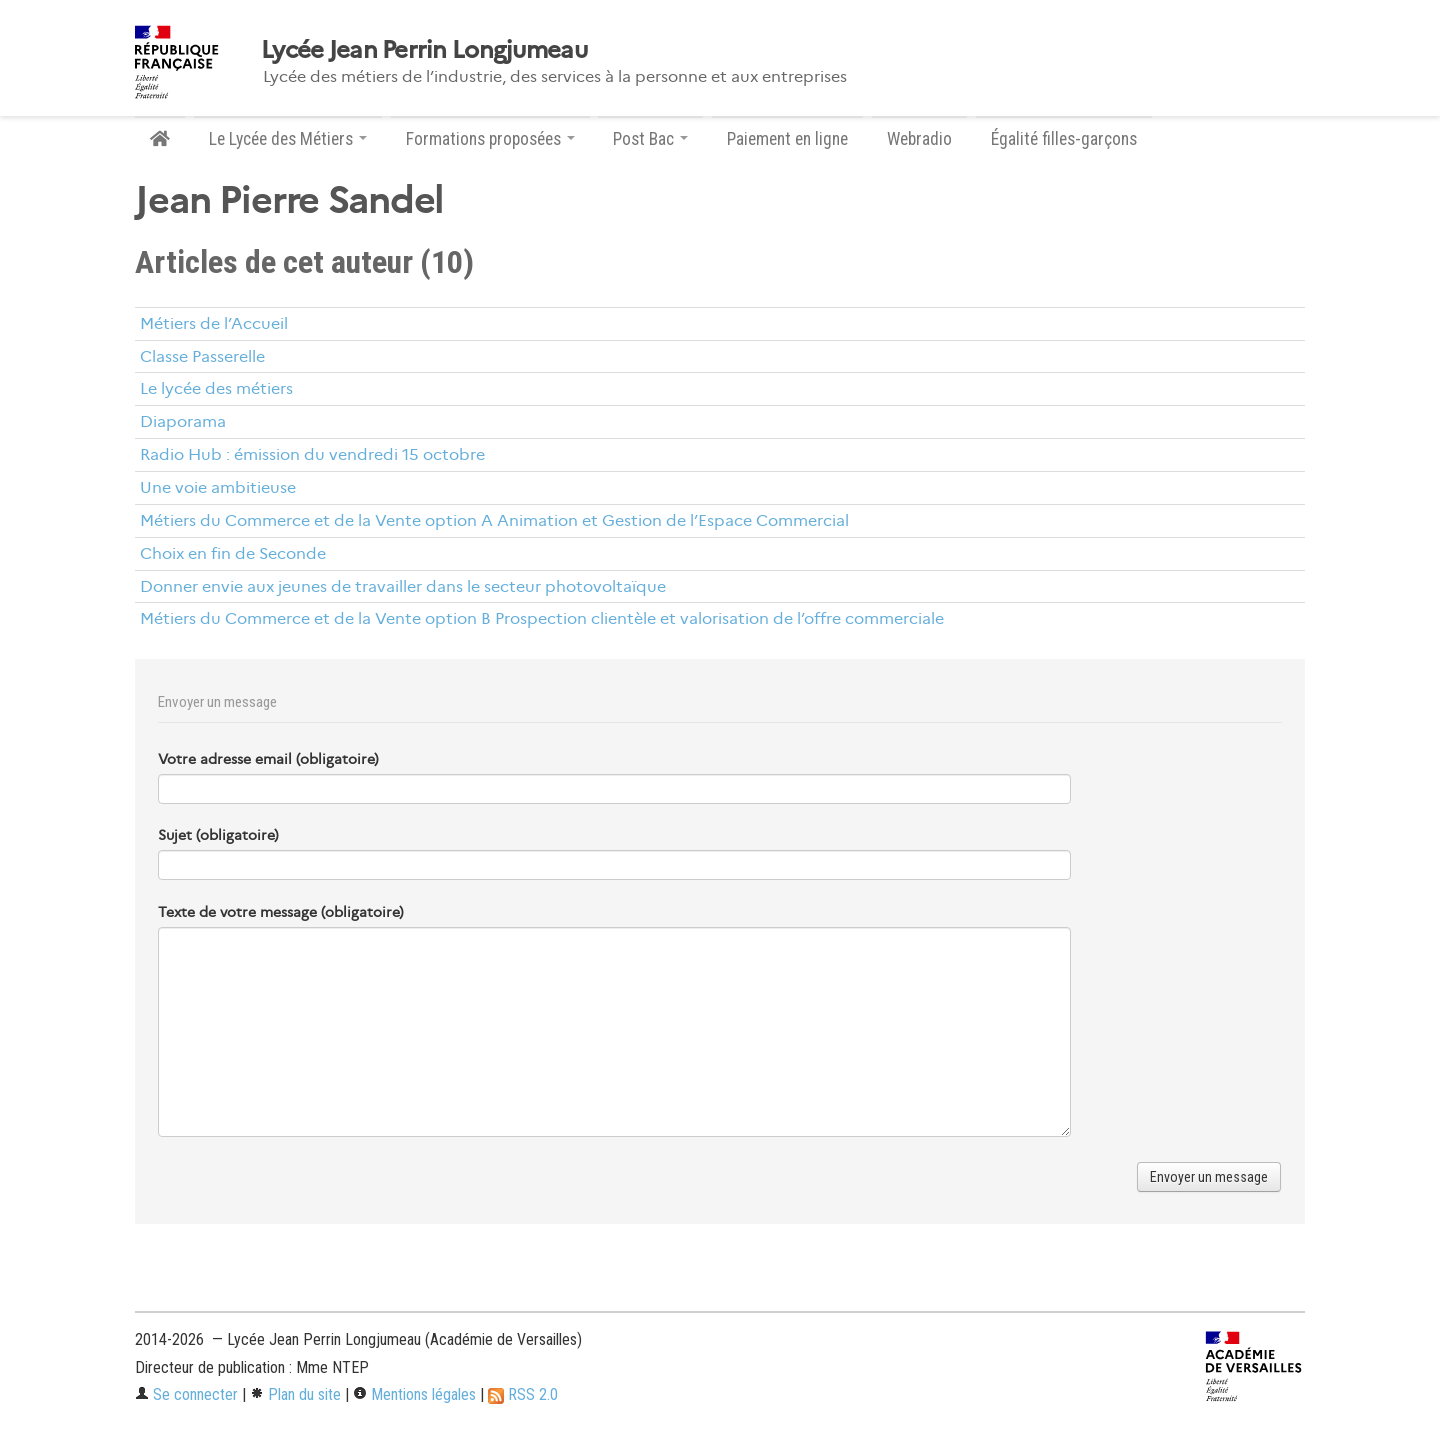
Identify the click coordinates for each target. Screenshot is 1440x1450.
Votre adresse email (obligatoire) (268, 759)
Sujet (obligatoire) (218, 835)
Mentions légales (414, 1394)
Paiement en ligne (787, 139)
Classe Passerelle (202, 356)
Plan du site (295, 1394)
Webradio (919, 139)
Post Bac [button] (650, 139)
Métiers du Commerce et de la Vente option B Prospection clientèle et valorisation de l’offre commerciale (542, 618)
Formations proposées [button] (490, 139)
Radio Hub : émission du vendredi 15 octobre (312, 454)
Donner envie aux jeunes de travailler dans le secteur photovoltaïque (403, 586)
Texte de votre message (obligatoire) (281, 912)
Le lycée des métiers (216, 388)
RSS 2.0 (523, 1394)
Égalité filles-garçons (1064, 139)
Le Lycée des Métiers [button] (288, 139)
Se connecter (186, 1394)
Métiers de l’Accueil (214, 323)
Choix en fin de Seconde (233, 553)
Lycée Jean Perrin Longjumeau (424, 50)
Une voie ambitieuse (218, 487)
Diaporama (183, 421)
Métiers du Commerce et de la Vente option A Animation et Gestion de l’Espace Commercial (494, 520)
